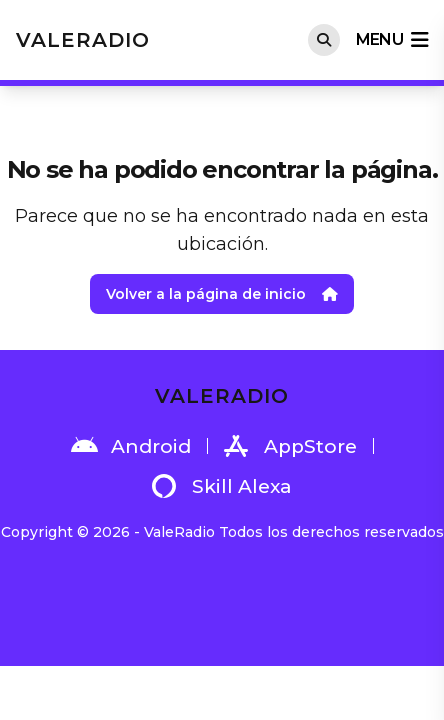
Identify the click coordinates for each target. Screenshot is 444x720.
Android (131, 446)
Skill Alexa (222, 486)
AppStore (290, 446)
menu (392, 40)
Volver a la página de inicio (222, 294)
